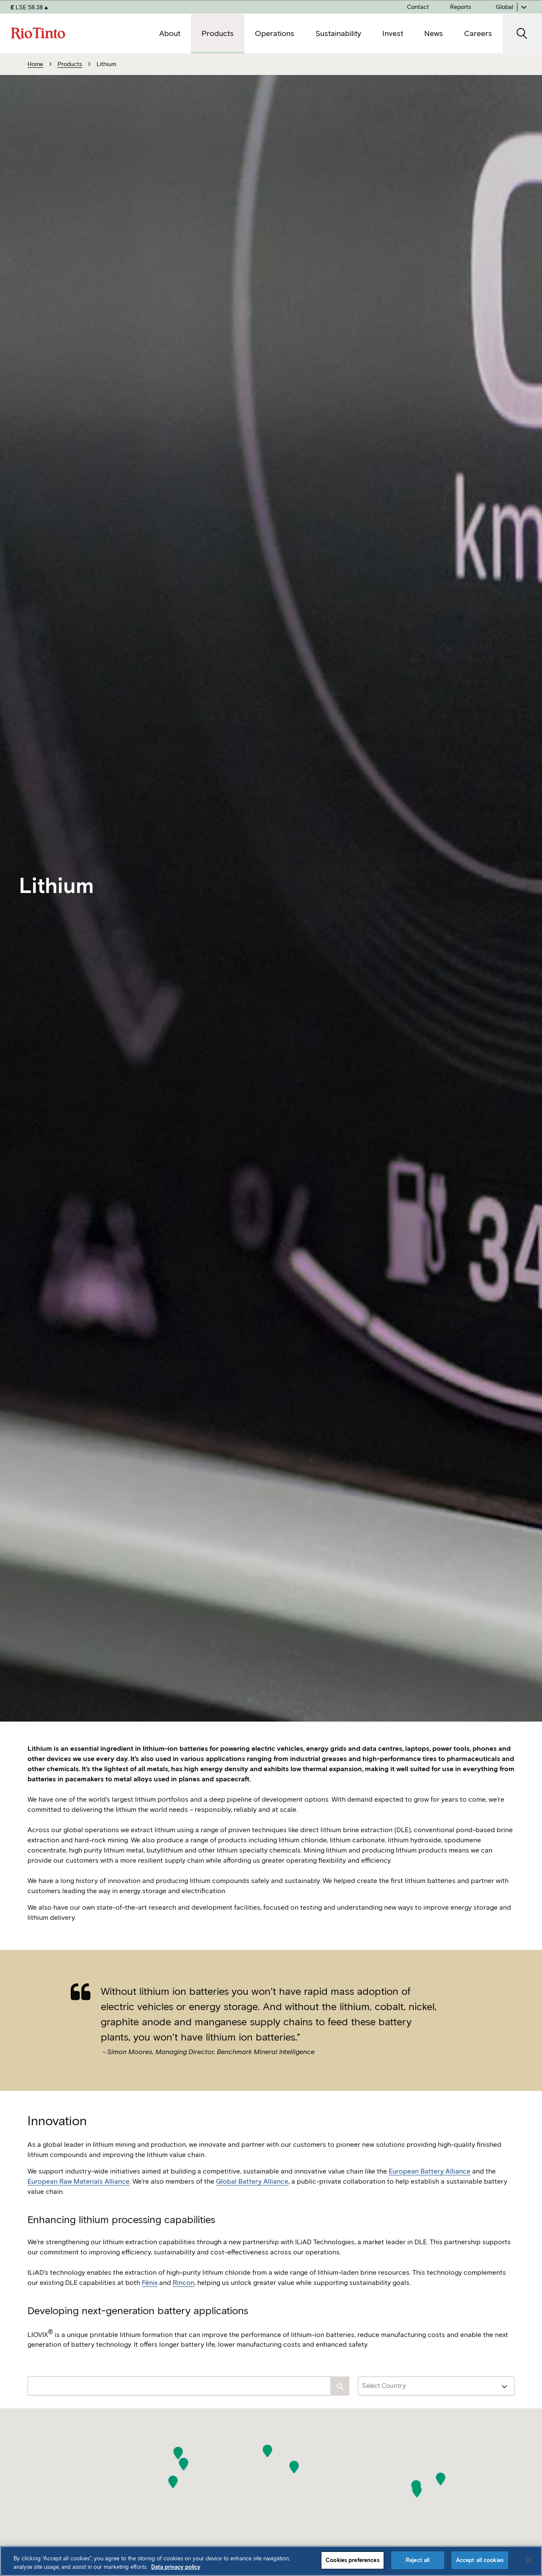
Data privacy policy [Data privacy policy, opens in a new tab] (175, 2567)
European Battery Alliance (429, 2195)
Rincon (183, 2305)
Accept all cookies (479, 2560)
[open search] (522, 33)
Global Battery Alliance (252, 2205)
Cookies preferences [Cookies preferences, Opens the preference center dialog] (352, 2560)
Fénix (150, 2305)
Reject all (417, 2560)
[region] (271, 2561)
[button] (173, 2482)
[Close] (528, 2560)
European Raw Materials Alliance (79, 2205)
